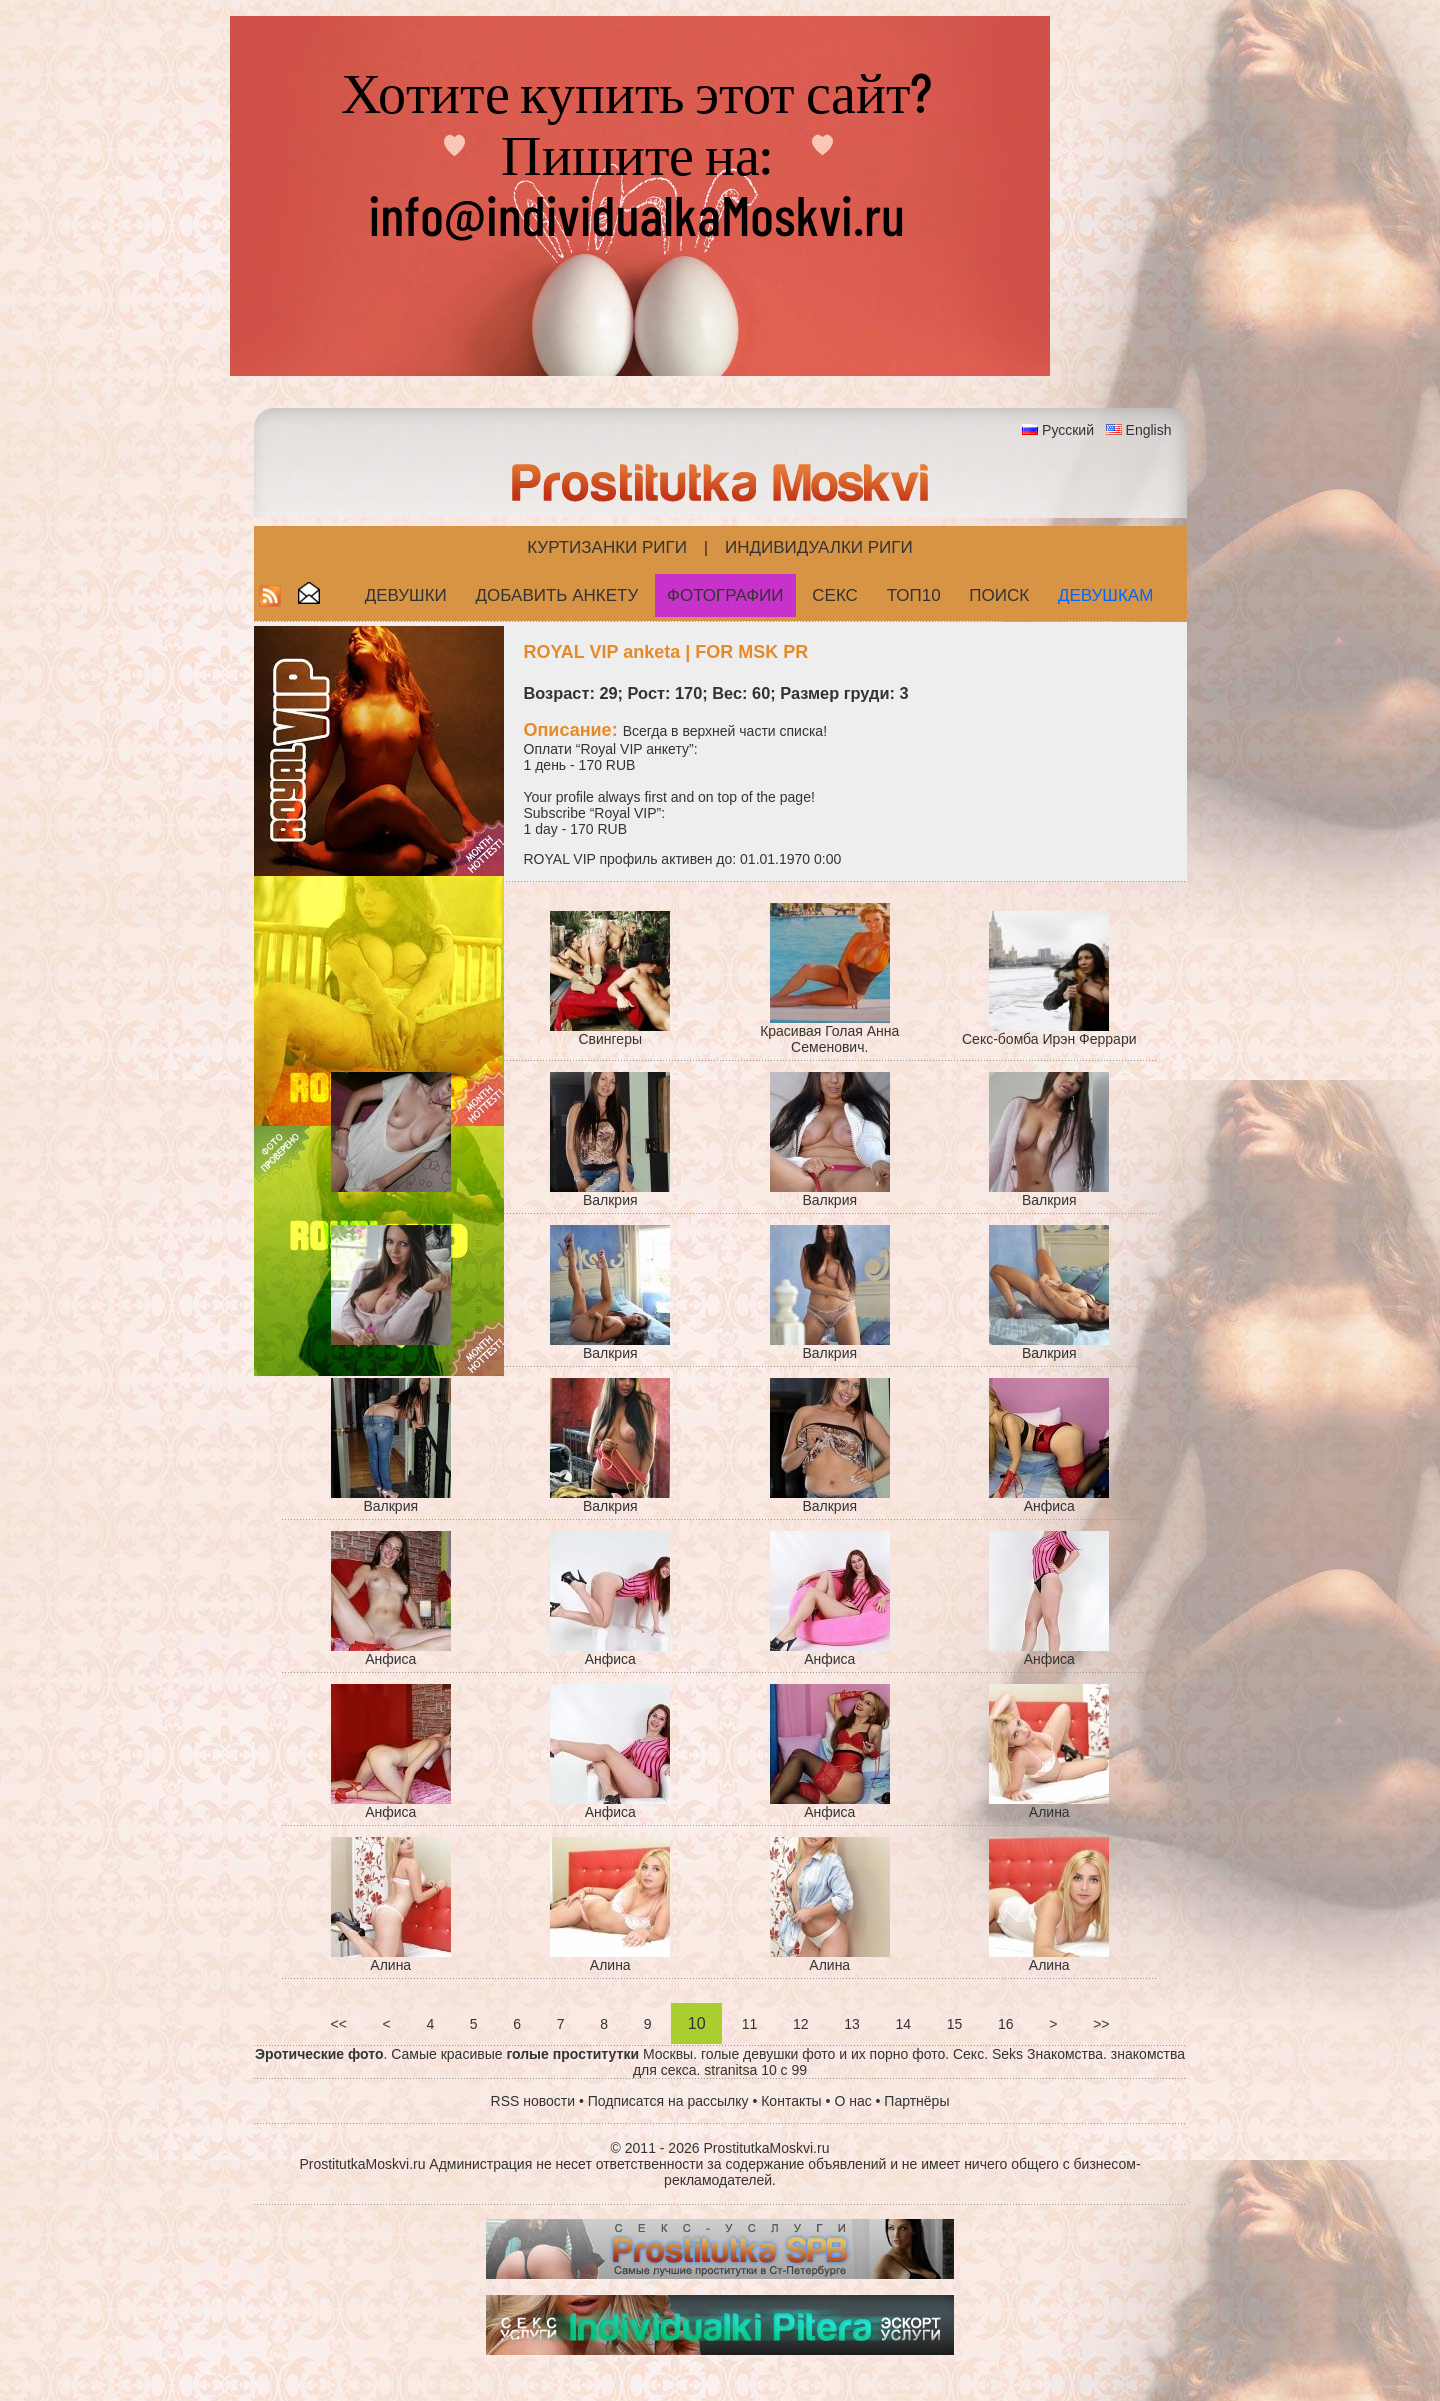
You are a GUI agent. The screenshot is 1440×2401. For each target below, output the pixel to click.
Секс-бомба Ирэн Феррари (1049, 1039)
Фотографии (725, 595)
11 (749, 2024)
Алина (1049, 1812)
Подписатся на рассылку (668, 2101)
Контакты (791, 2101)
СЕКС (835, 595)
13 (851, 2024)
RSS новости (533, 2101)
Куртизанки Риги (607, 547)
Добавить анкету (557, 595)
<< (339, 2024)
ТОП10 (914, 595)
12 (800, 2024)
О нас (852, 2101)
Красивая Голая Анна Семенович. (829, 1039)
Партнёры (916, 2101)
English (1149, 430)
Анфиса (1049, 1506)
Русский (1068, 430)
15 (954, 2024)
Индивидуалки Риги (819, 547)
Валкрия (610, 1200)
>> (1101, 2024)
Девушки (406, 595)
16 (1005, 2024)
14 (903, 2024)
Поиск (999, 595)
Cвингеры (610, 1039)
